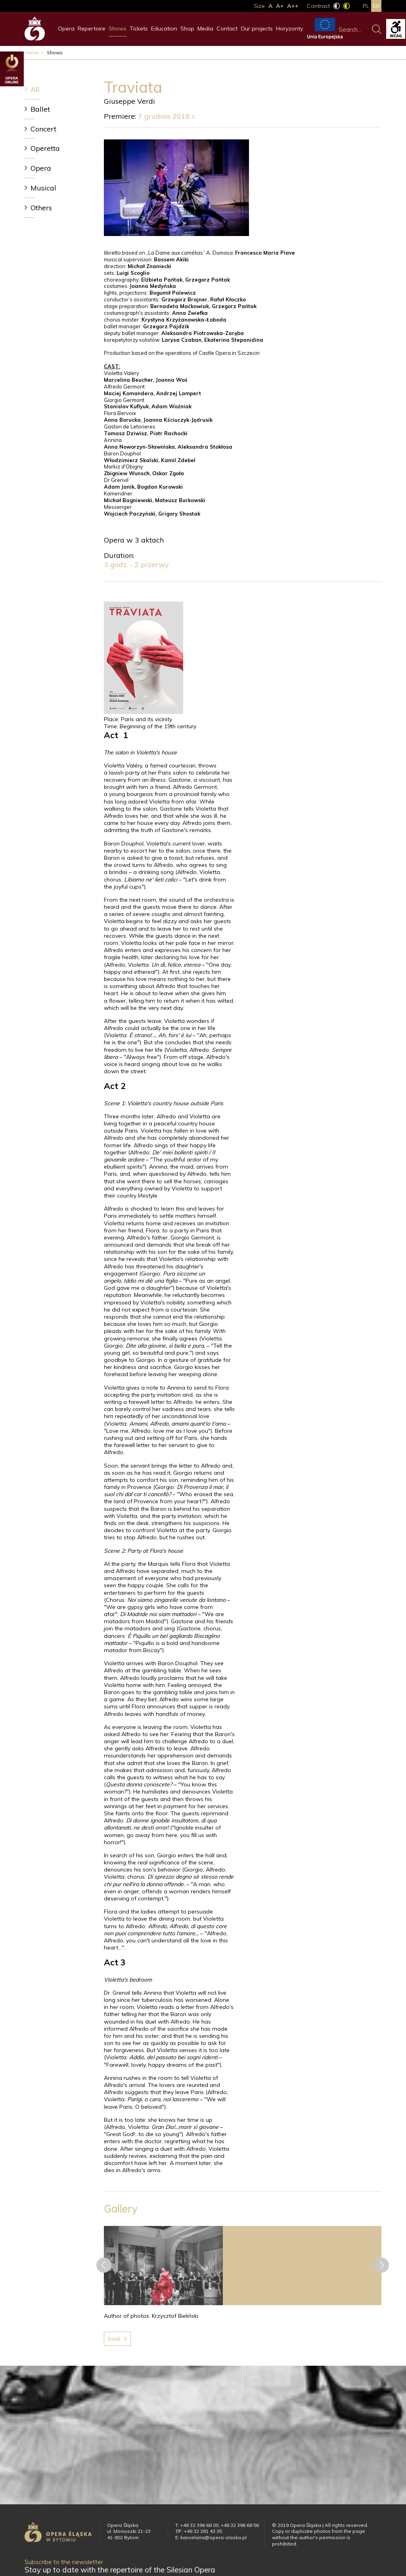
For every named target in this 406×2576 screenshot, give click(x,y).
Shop (187, 28)
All (35, 89)
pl (366, 6)
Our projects (257, 28)
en (376, 6)
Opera (66, 28)
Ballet (40, 109)
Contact (226, 28)
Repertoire (91, 28)
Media (205, 28)
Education (164, 28)
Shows (117, 28)
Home (32, 52)
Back (114, 2338)
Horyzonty (289, 28)
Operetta (45, 148)
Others (41, 207)
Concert (43, 128)
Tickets (139, 28)
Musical (43, 187)
